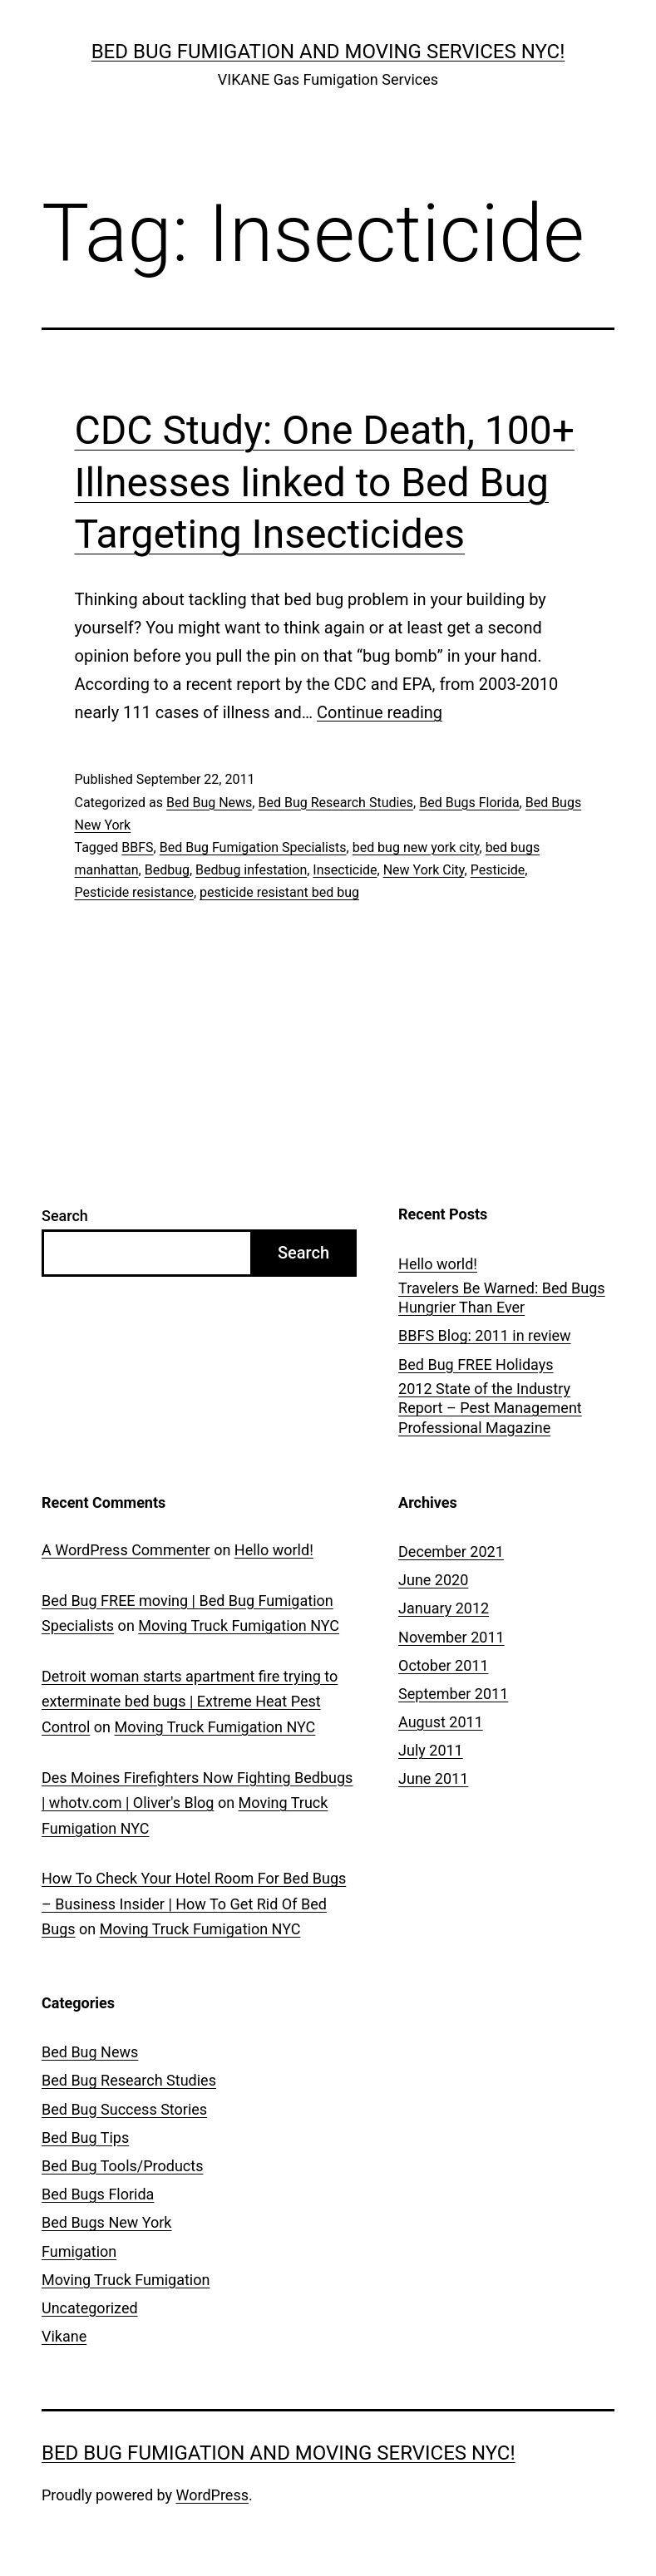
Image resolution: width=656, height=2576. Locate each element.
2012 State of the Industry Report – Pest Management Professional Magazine (490, 1408)
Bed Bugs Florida (469, 802)
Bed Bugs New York (106, 2222)
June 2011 (433, 1778)
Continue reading (379, 712)
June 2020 (433, 1579)
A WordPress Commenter (126, 1550)
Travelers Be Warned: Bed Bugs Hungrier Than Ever (501, 1297)
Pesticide (498, 870)
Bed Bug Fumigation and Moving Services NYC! (328, 51)
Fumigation (79, 2251)
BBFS (137, 847)
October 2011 (443, 1665)
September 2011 (453, 1693)
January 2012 (443, 1608)
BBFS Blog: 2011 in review (484, 1335)
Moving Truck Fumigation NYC (238, 1625)
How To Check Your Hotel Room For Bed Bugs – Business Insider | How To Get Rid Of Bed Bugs (194, 1903)
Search (65, 1215)
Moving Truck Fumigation (126, 2279)
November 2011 (451, 1637)
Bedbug (167, 870)
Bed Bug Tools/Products (122, 2166)
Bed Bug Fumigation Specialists (253, 847)
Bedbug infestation (251, 870)
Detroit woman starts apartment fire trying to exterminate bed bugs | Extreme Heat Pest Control (190, 1701)
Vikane (64, 2336)
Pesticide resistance (134, 892)
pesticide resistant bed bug (279, 892)
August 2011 (440, 1722)
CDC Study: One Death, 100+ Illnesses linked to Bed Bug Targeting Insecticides (325, 482)
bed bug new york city (416, 847)
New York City (424, 870)
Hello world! (437, 1264)
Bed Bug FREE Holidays (476, 1364)
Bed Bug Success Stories (124, 2109)
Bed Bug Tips (85, 2137)
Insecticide (345, 870)
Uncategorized (90, 2308)
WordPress (212, 2495)
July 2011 (430, 1750)
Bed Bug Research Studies (335, 802)
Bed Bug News (209, 802)
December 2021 (451, 1551)
